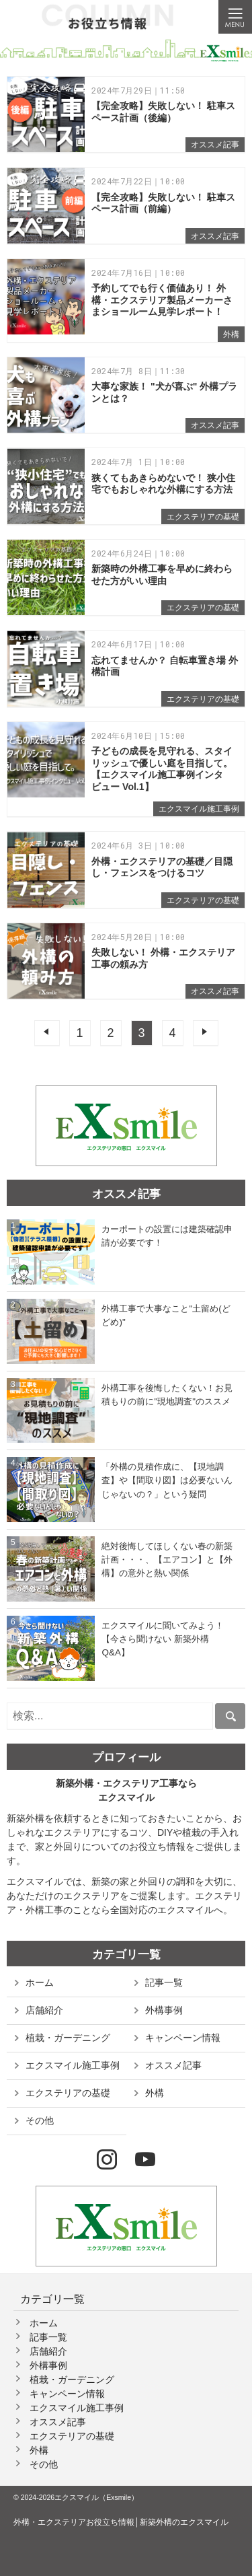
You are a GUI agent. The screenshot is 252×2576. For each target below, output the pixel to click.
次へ (205, 1033)
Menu (235, 17)
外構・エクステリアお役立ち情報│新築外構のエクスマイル (120, 2522)
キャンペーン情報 (182, 2037)
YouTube (145, 2159)
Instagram (107, 2159)
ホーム (40, 1982)
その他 (40, 2120)
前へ (47, 1033)
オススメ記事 (215, 144)
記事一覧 (164, 1982)
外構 (231, 334)
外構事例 (164, 2010)
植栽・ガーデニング (68, 2037)
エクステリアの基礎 (203, 517)
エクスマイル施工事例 (199, 809)
